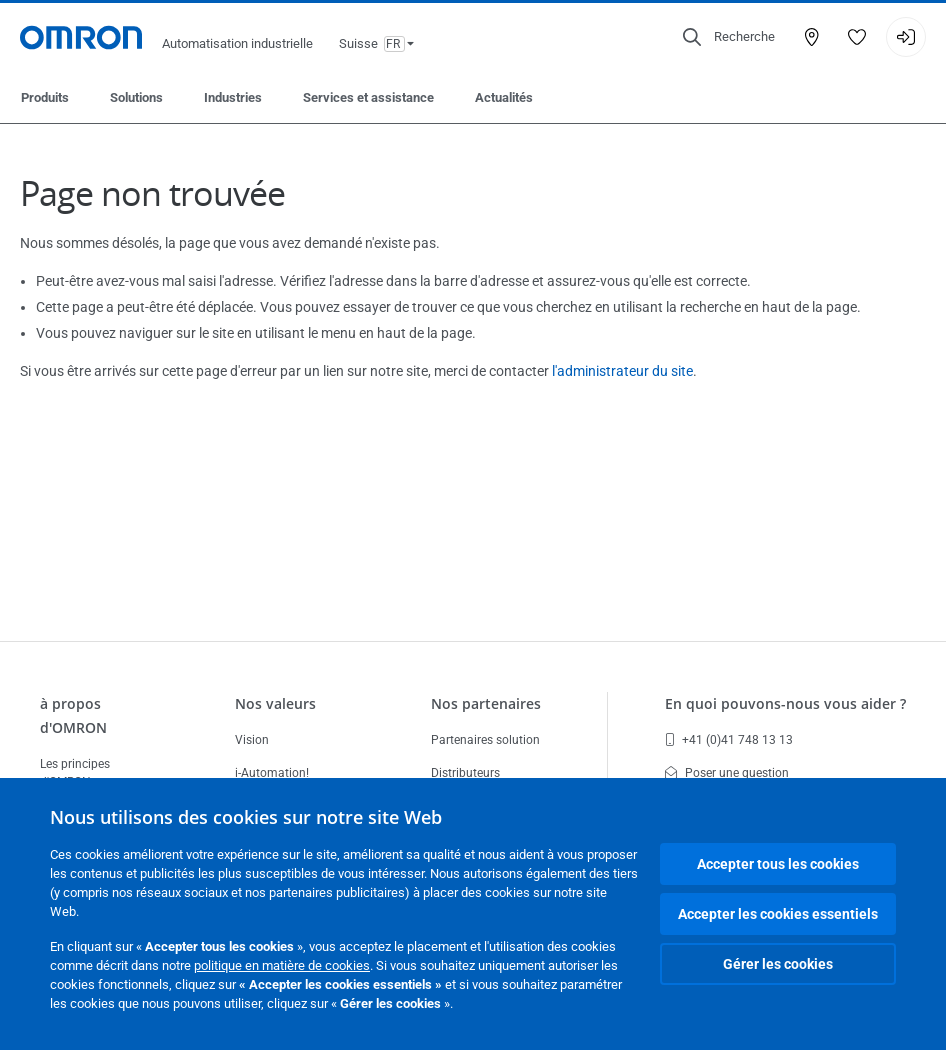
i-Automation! (272, 773)
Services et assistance (368, 97)
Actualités (504, 97)
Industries (233, 97)
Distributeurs (465, 773)
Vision (252, 740)
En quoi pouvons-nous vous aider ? (785, 703)
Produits (45, 97)
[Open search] (729, 37)
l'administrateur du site (622, 371)
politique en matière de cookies (282, 965)
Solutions (136, 97)
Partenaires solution (485, 740)
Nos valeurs (275, 703)
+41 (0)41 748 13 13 (729, 740)
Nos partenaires (486, 703)
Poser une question (727, 773)
